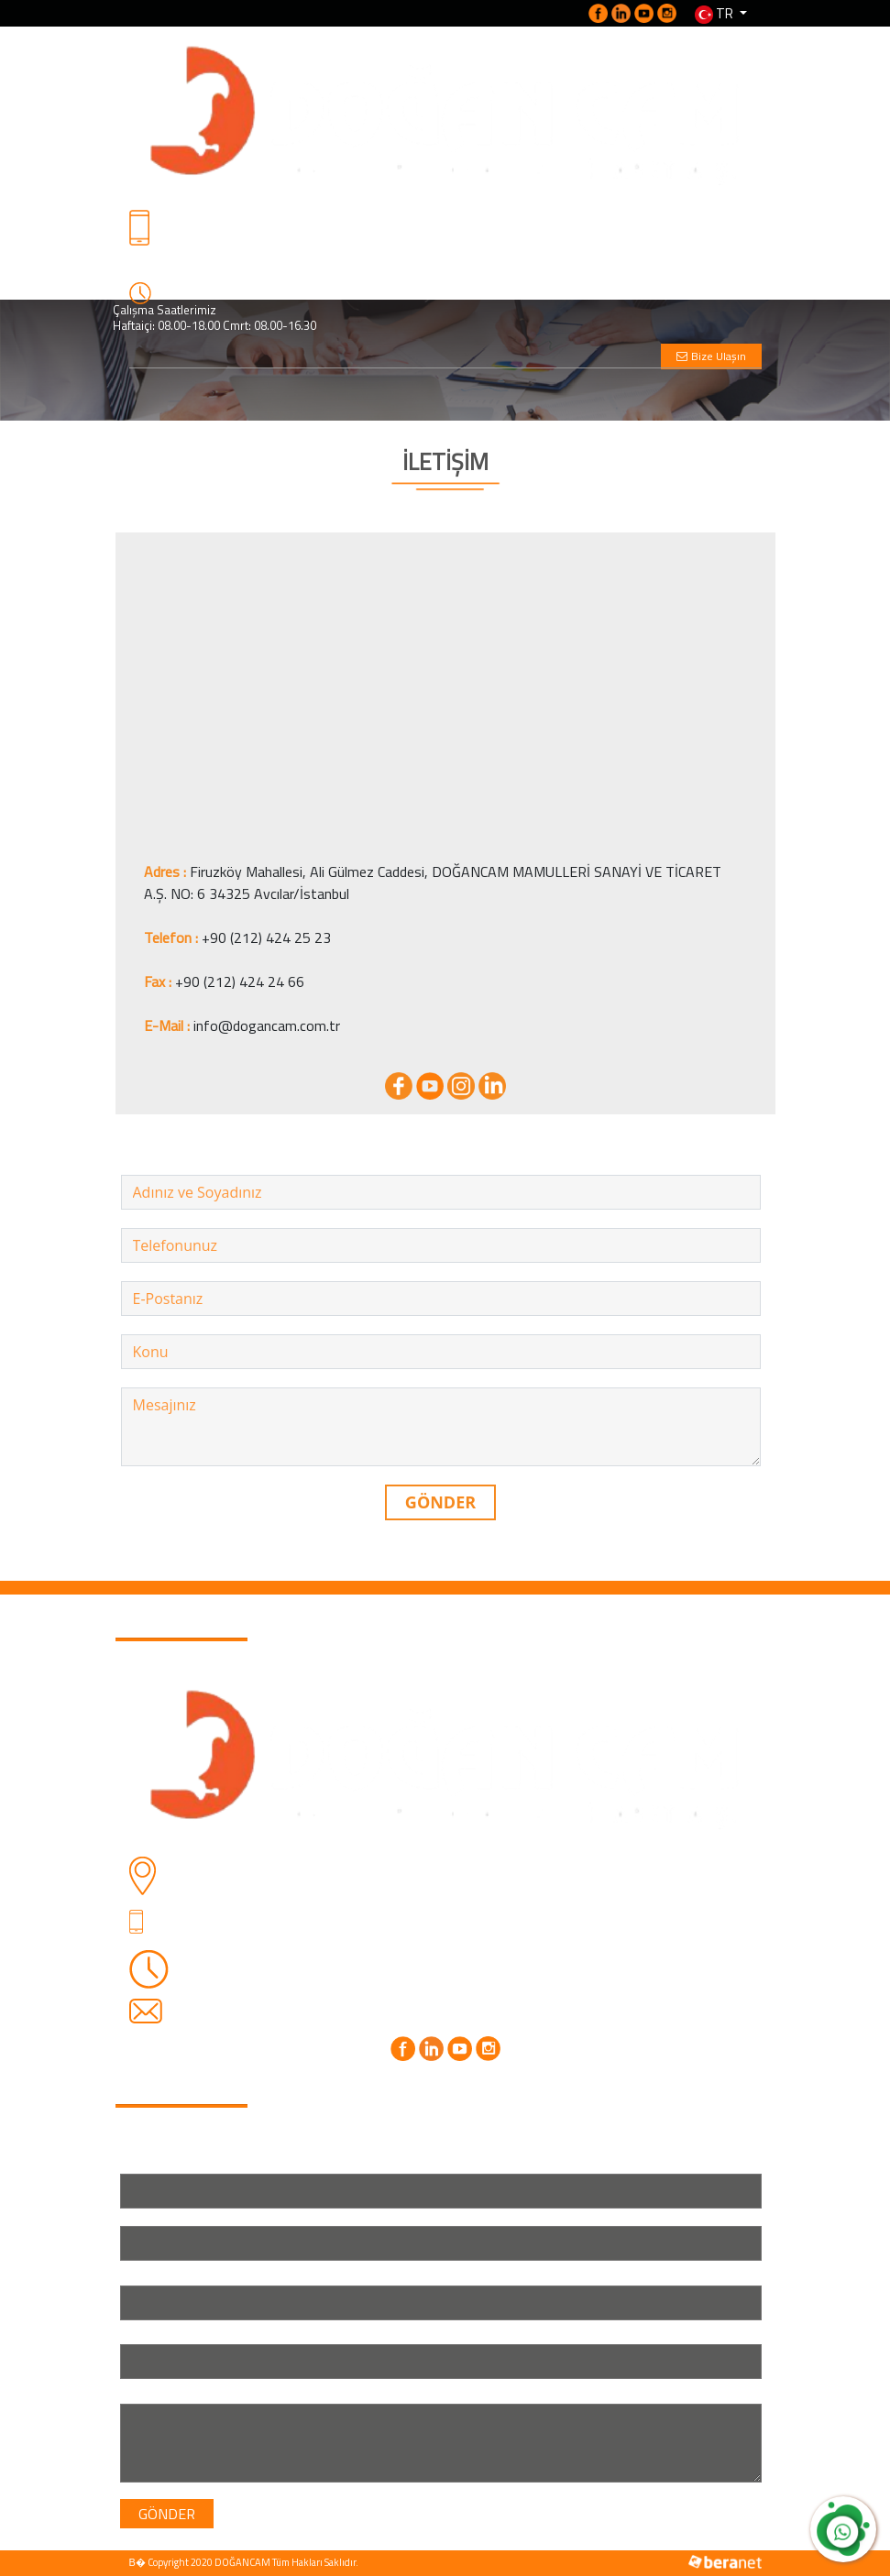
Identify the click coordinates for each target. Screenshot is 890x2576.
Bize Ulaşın (711, 356)
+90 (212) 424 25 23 (266, 937)
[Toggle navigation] (169, 386)
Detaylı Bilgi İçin (162, 251)
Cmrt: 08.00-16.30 (285, 1983)
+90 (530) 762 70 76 (172, 267)
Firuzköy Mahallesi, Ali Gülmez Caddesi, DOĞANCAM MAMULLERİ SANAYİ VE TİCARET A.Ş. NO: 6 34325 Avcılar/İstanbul (464, 1875)
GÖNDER (440, 1502)
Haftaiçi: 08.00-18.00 (295, 1961)
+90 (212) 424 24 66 (239, 981)
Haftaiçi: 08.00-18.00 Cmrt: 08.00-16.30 (214, 325)
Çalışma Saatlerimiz (164, 310)
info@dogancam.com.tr (266, 1025)
